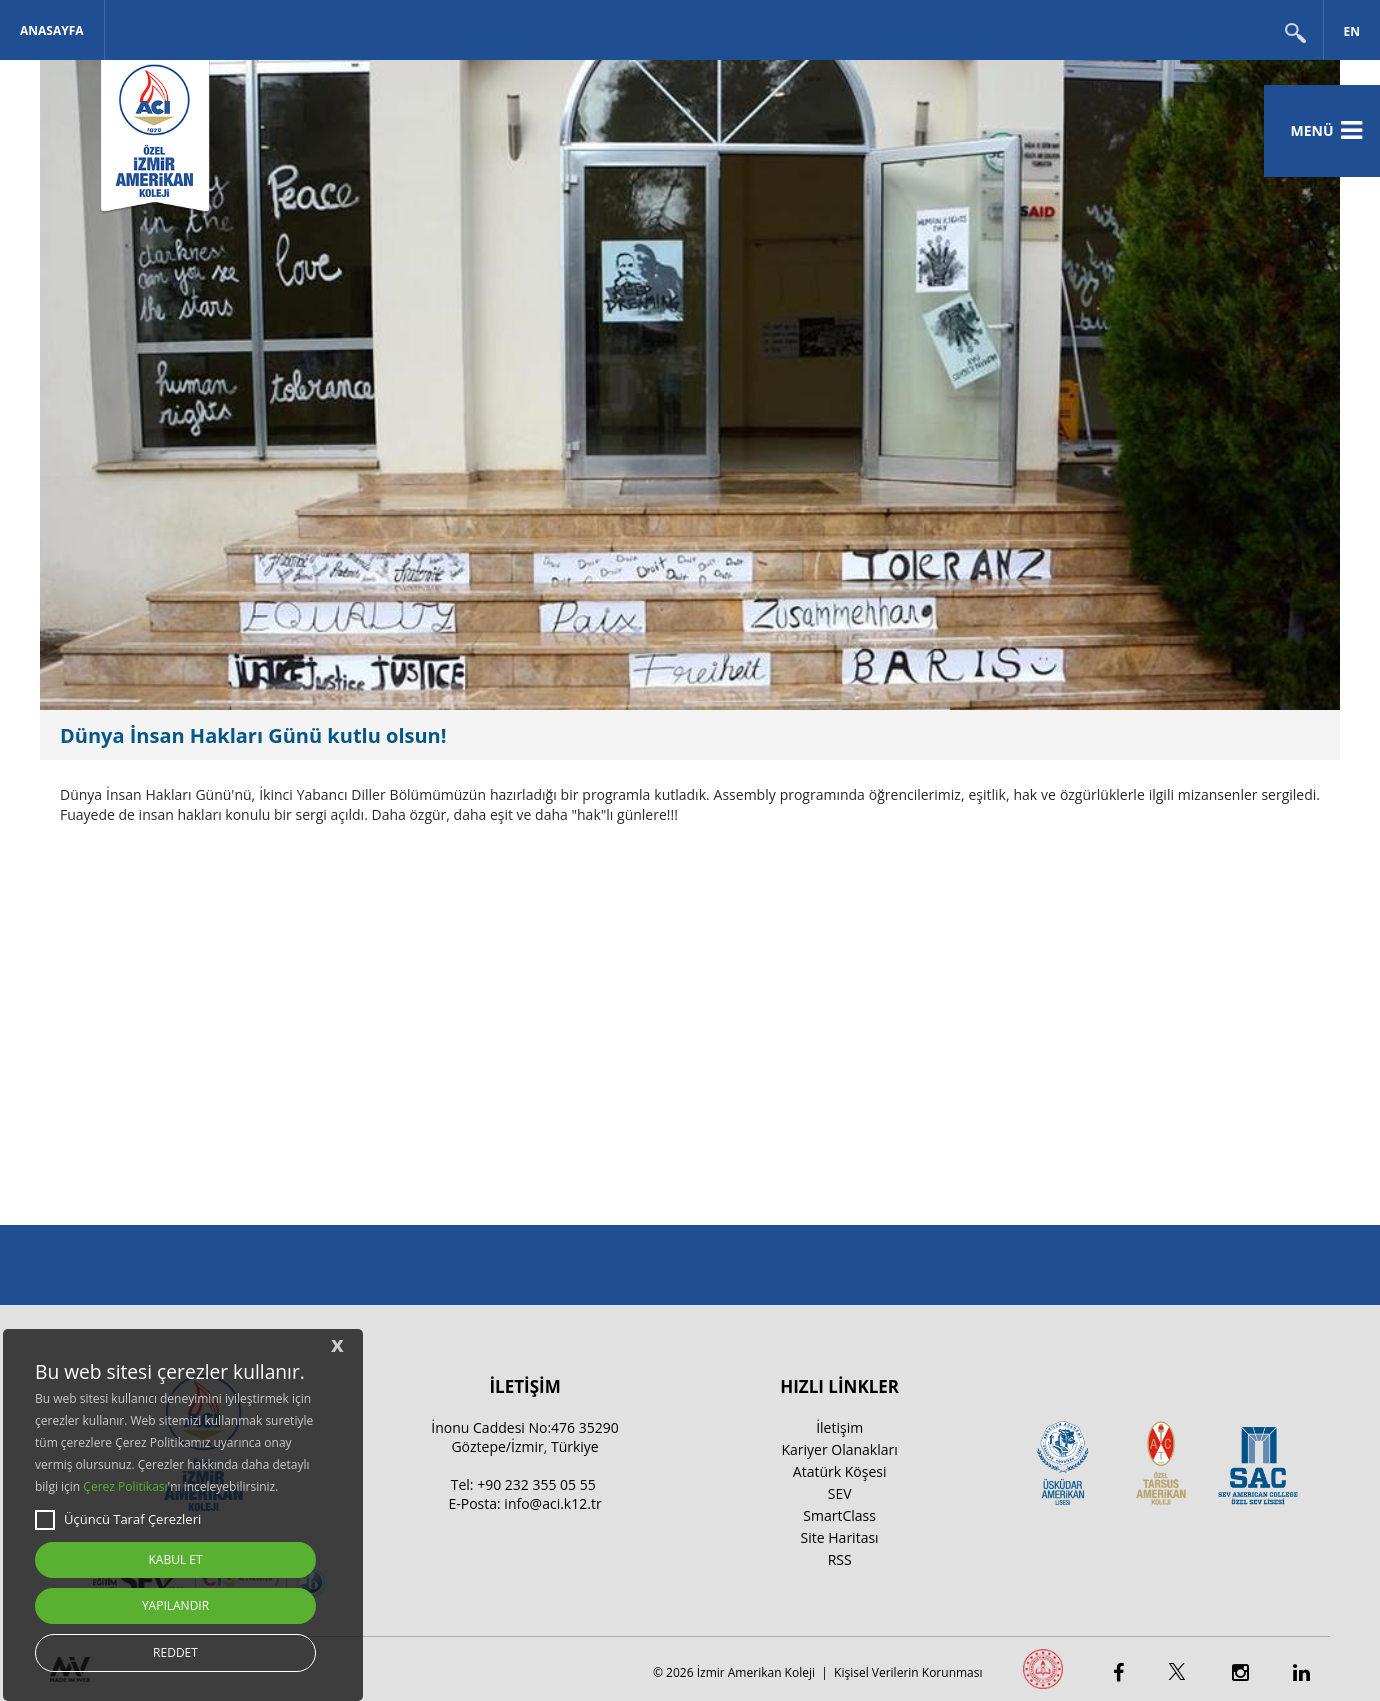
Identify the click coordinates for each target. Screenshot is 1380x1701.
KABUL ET (175, 1559)
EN (1352, 31)
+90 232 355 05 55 (536, 1484)
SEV (840, 1493)
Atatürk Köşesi (840, 1471)
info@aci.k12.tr (552, 1503)
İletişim (839, 1427)
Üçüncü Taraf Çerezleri (118, 1520)
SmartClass (839, 1515)
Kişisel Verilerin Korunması (908, 1672)
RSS (840, 1559)
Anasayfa (52, 30)
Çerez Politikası (125, 1486)
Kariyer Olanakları (839, 1449)
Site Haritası (840, 1537)
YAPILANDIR (175, 1605)
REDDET (175, 1652)
